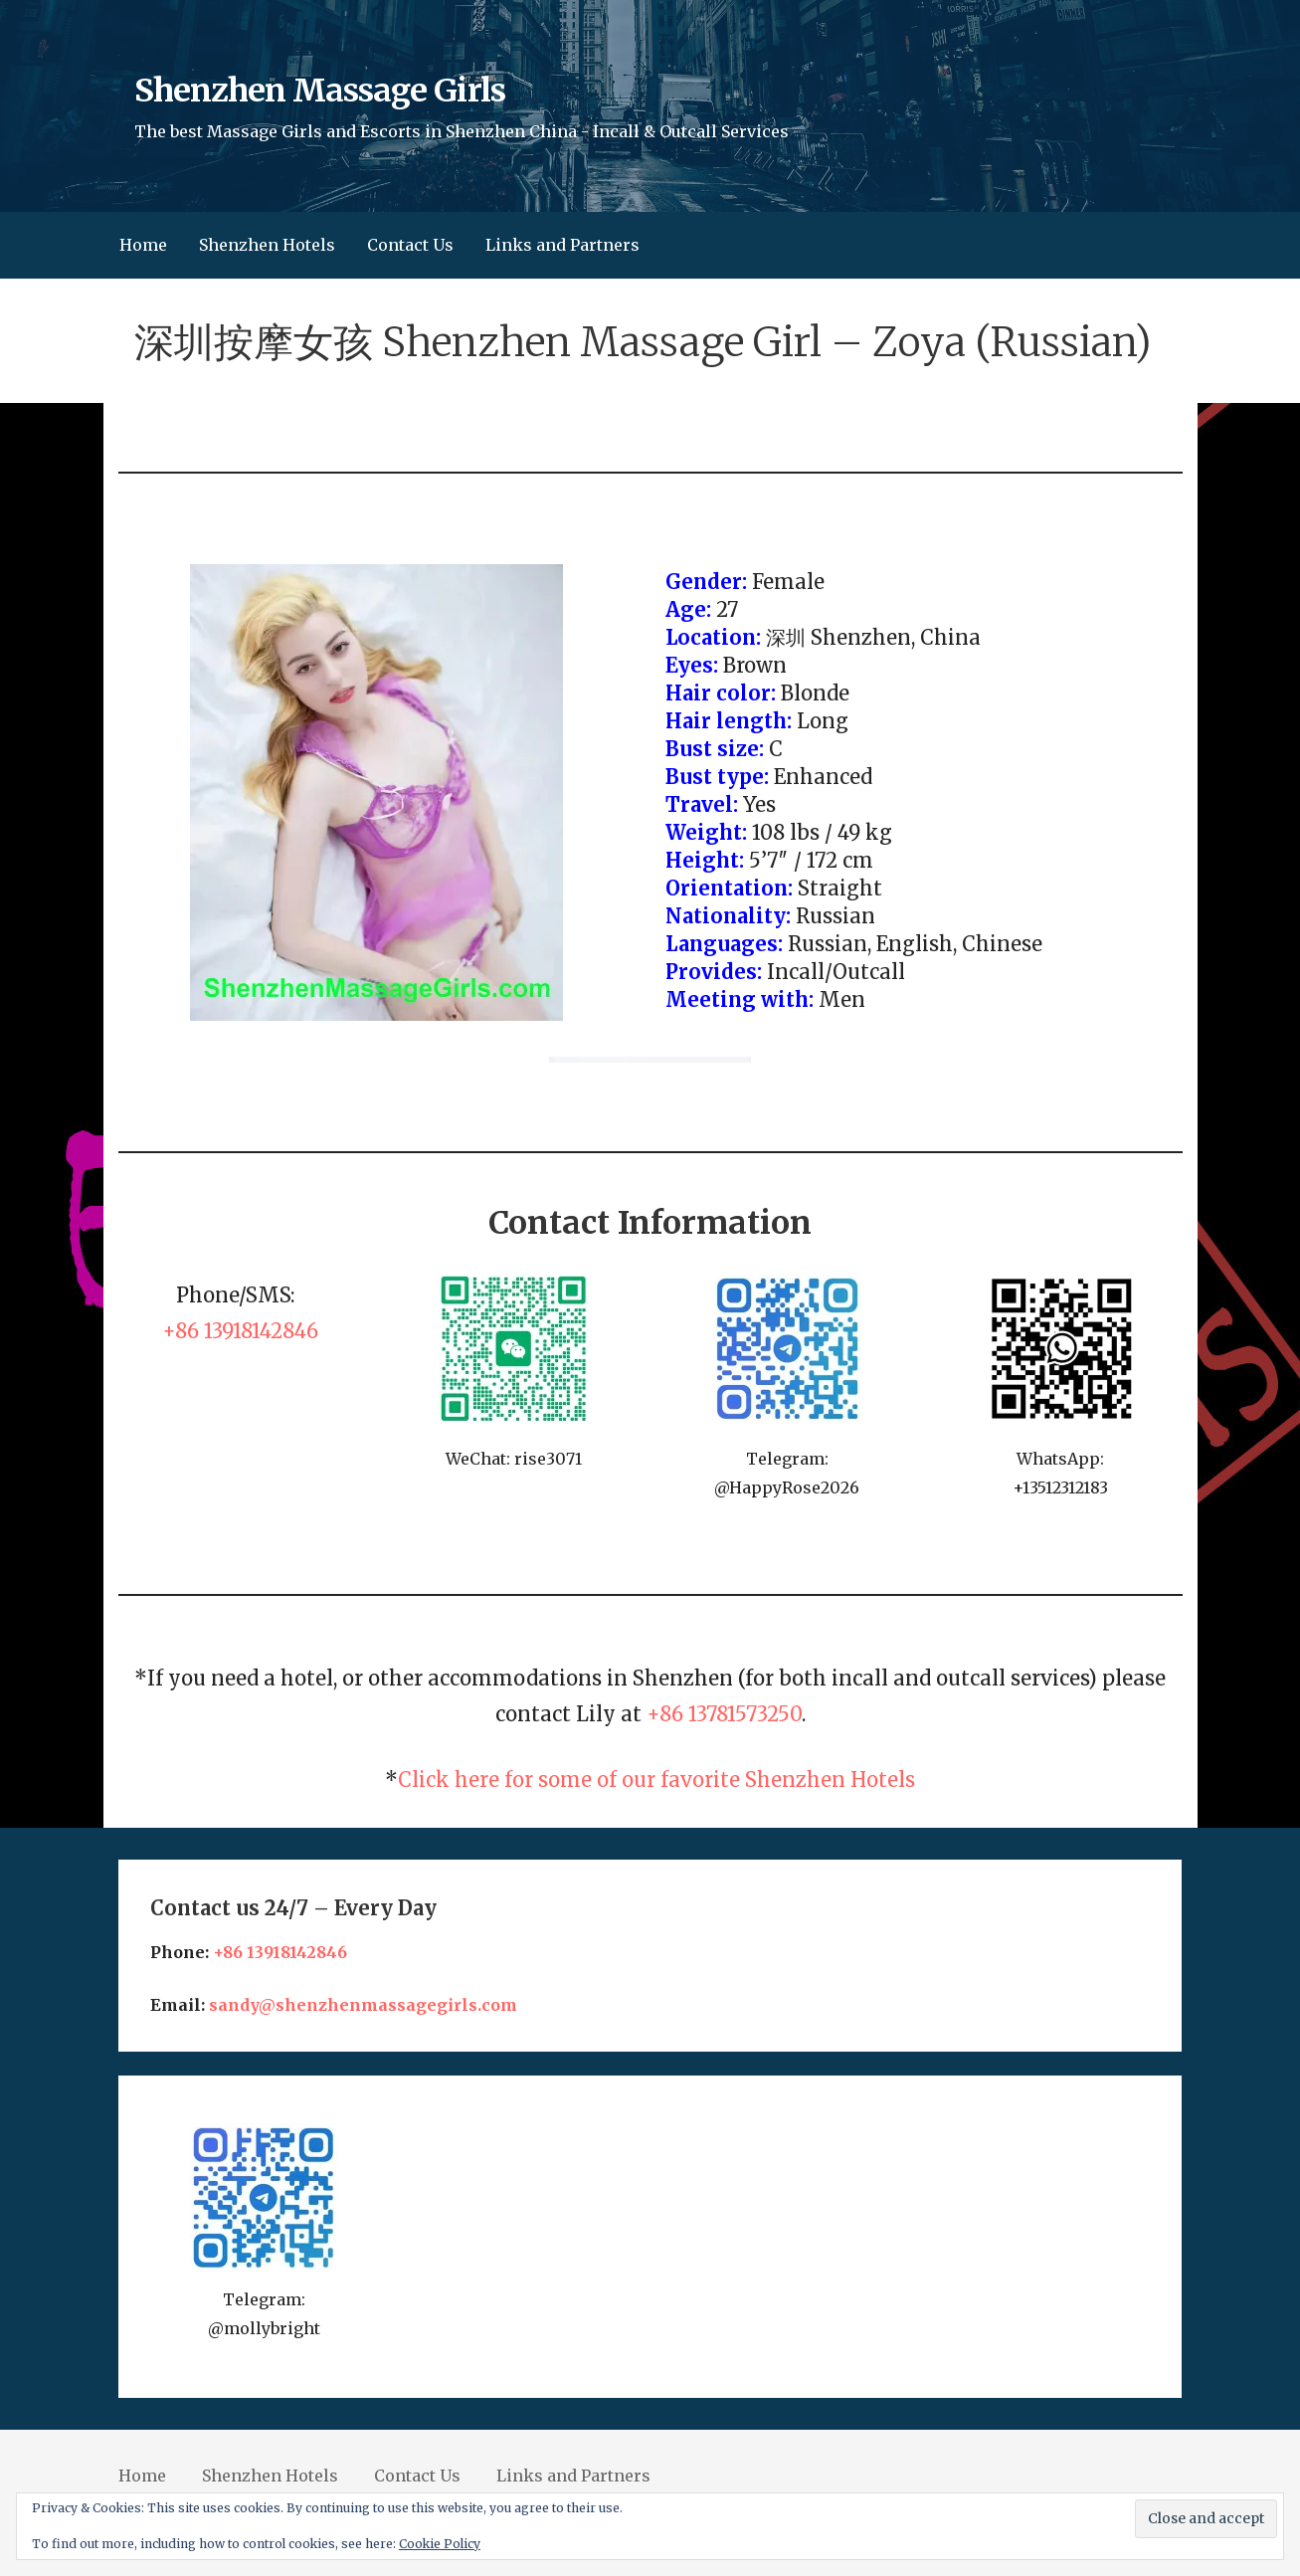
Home (143, 245)
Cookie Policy (439, 2543)
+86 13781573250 (724, 1713)
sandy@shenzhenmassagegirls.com (363, 2005)
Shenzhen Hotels (267, 245)
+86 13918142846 (240, 1330)
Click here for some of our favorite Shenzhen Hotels (656, 1779)
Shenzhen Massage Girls (319, 90)
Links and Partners (562, 245)
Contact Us (410, 245)
